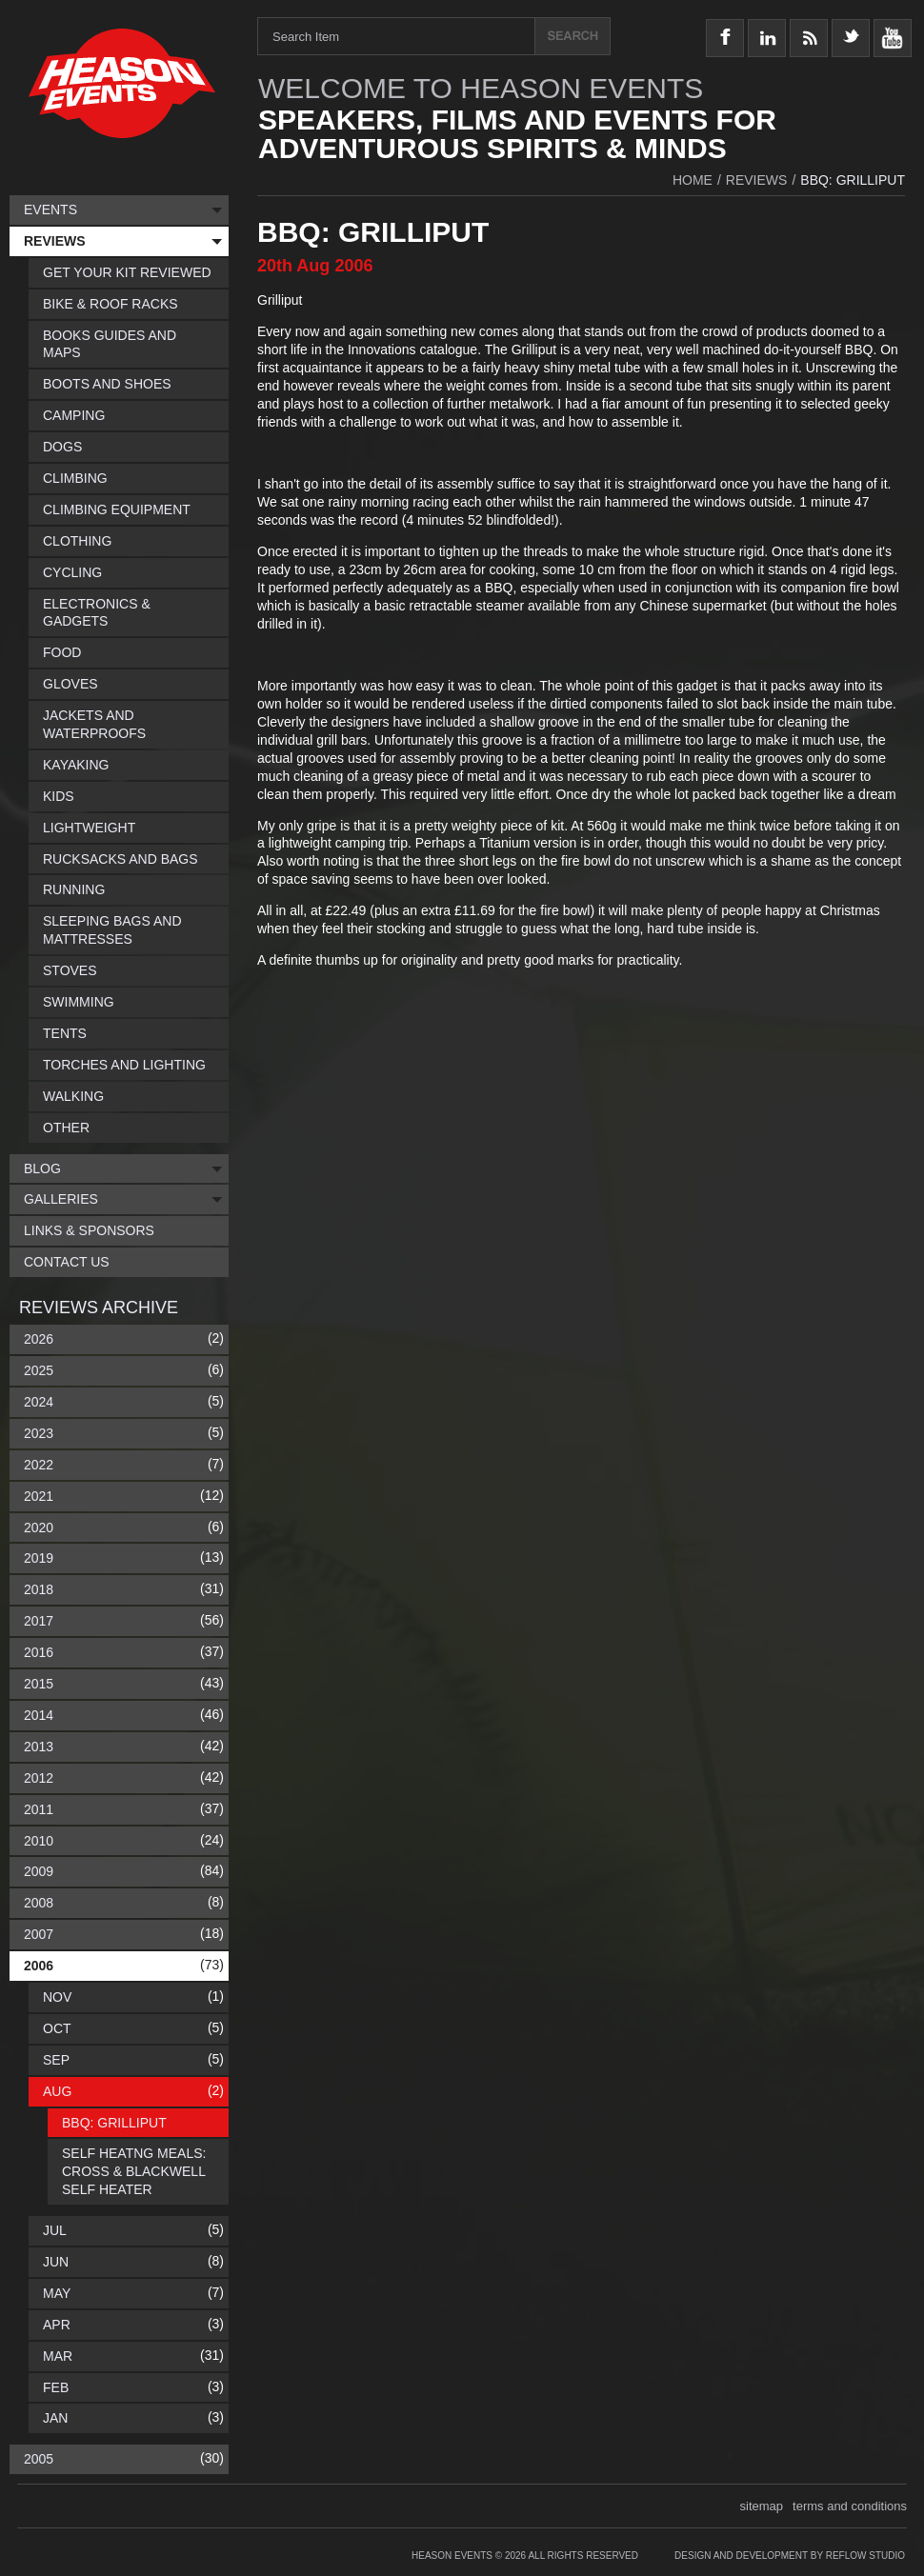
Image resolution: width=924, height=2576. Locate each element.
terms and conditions (850, 2506)
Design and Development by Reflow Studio (789, 2555)
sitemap (762, 2506)
